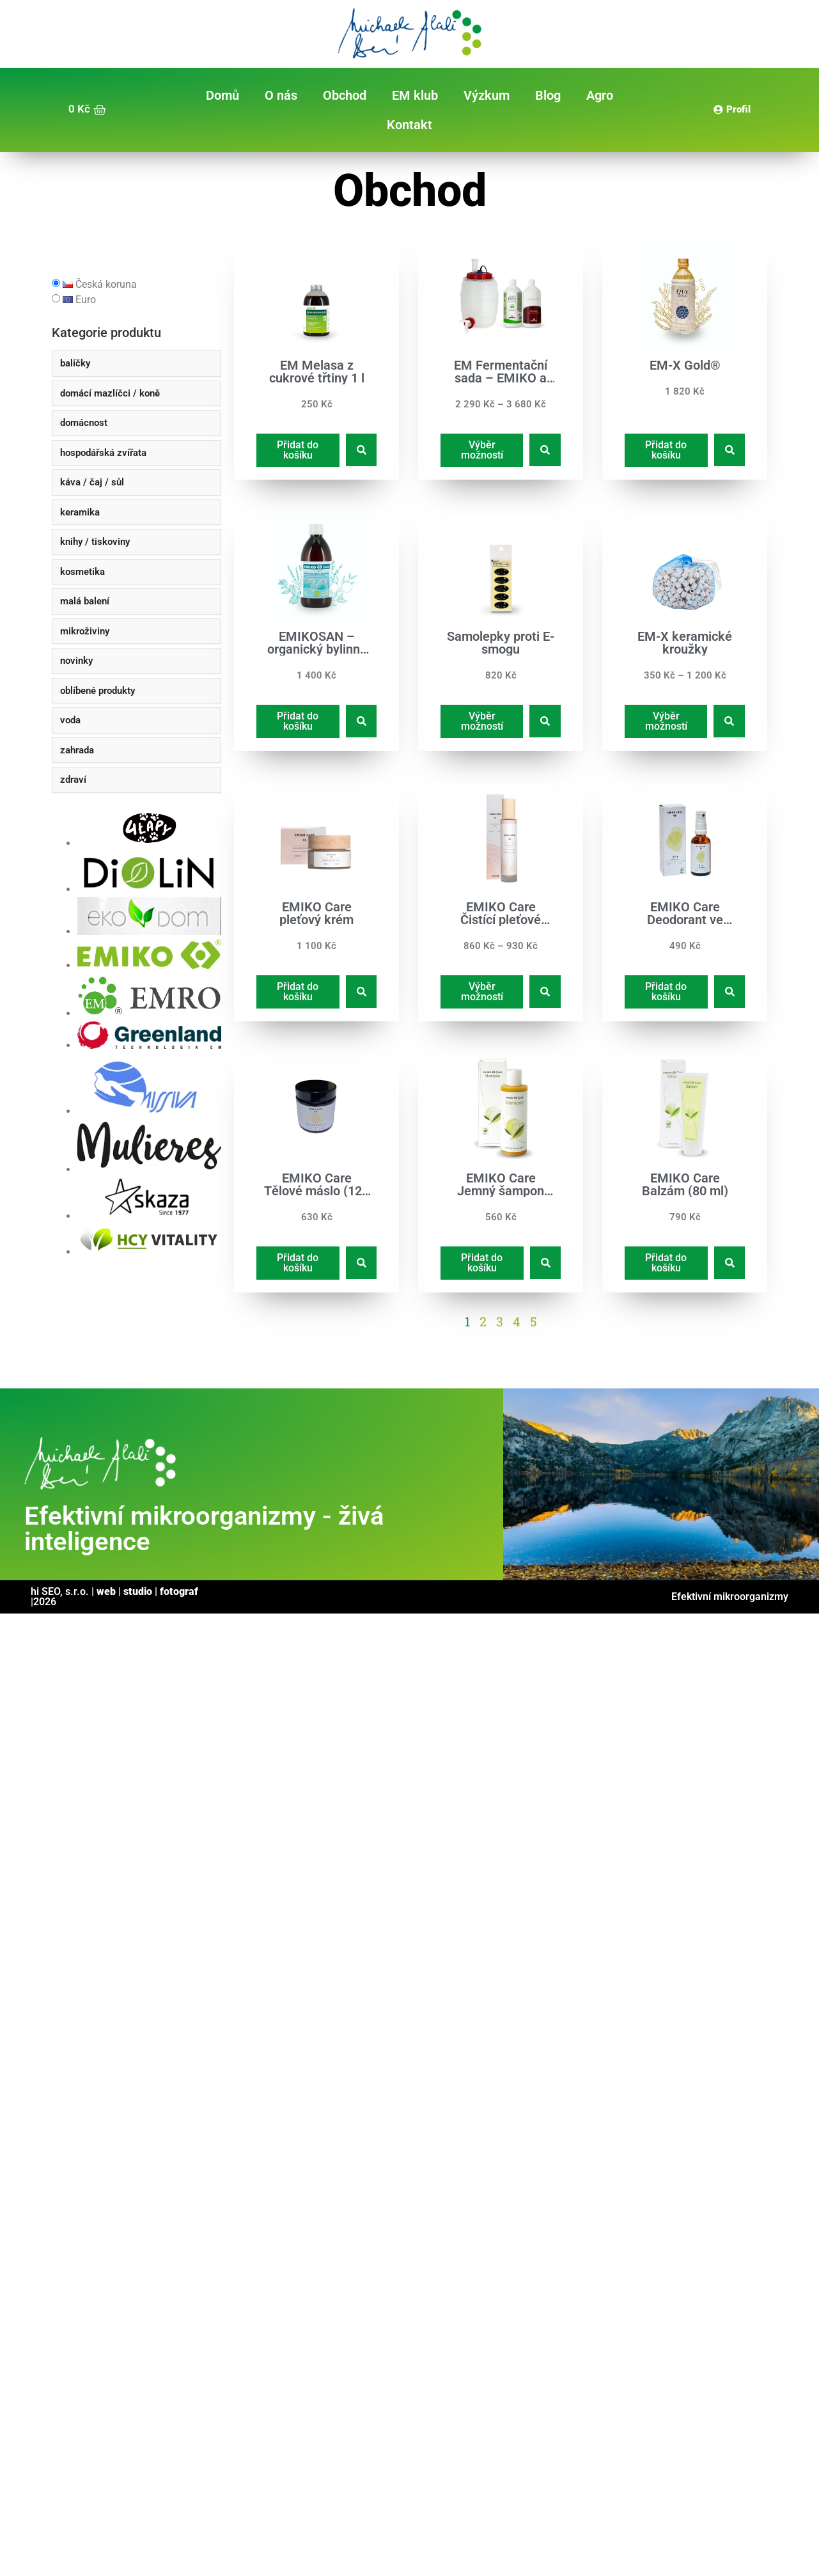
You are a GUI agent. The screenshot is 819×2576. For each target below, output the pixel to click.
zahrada (77, 750)
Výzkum (487, 95)
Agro (599, 95)
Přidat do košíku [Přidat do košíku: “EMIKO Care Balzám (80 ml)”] (666, 1263)
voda (70, 720)
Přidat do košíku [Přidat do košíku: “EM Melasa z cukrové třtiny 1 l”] (297, 450)
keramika (80, 512)
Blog (548, 95)
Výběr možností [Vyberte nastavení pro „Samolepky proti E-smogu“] (481, 720)
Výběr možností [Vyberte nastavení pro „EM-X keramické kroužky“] (666, 720)
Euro (79, 300)
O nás (281, 95)
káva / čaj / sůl (92, 482)
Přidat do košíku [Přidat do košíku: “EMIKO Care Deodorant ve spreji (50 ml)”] (666, 991)
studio (137, 1591)
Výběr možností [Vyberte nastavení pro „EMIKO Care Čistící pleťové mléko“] (481, 991)
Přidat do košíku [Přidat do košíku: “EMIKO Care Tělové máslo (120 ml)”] (297, 1263)
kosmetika (82, 571)
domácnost (83, 422)
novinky (76, 660)
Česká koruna (100, 284)
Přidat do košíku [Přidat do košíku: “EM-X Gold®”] (666, 450)
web (106, 1591)
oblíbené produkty (97, 690)
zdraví (73, 779)
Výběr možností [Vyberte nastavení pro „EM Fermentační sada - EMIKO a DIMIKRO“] (481, 450)
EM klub (415, 95)
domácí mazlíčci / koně (110, 393)
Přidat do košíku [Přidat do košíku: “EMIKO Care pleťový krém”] (297, 991)
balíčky (75, 363)
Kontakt (409, 124)
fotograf (179, 1591)
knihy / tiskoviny (95, 541)
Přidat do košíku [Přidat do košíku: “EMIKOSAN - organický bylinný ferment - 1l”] (297, 720)
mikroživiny (84, 631)
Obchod (344, 95)
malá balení (84, 601)
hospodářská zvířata (103, 453)
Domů (222, 95)
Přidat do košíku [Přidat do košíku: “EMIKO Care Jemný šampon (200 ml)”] (482, 1263)
